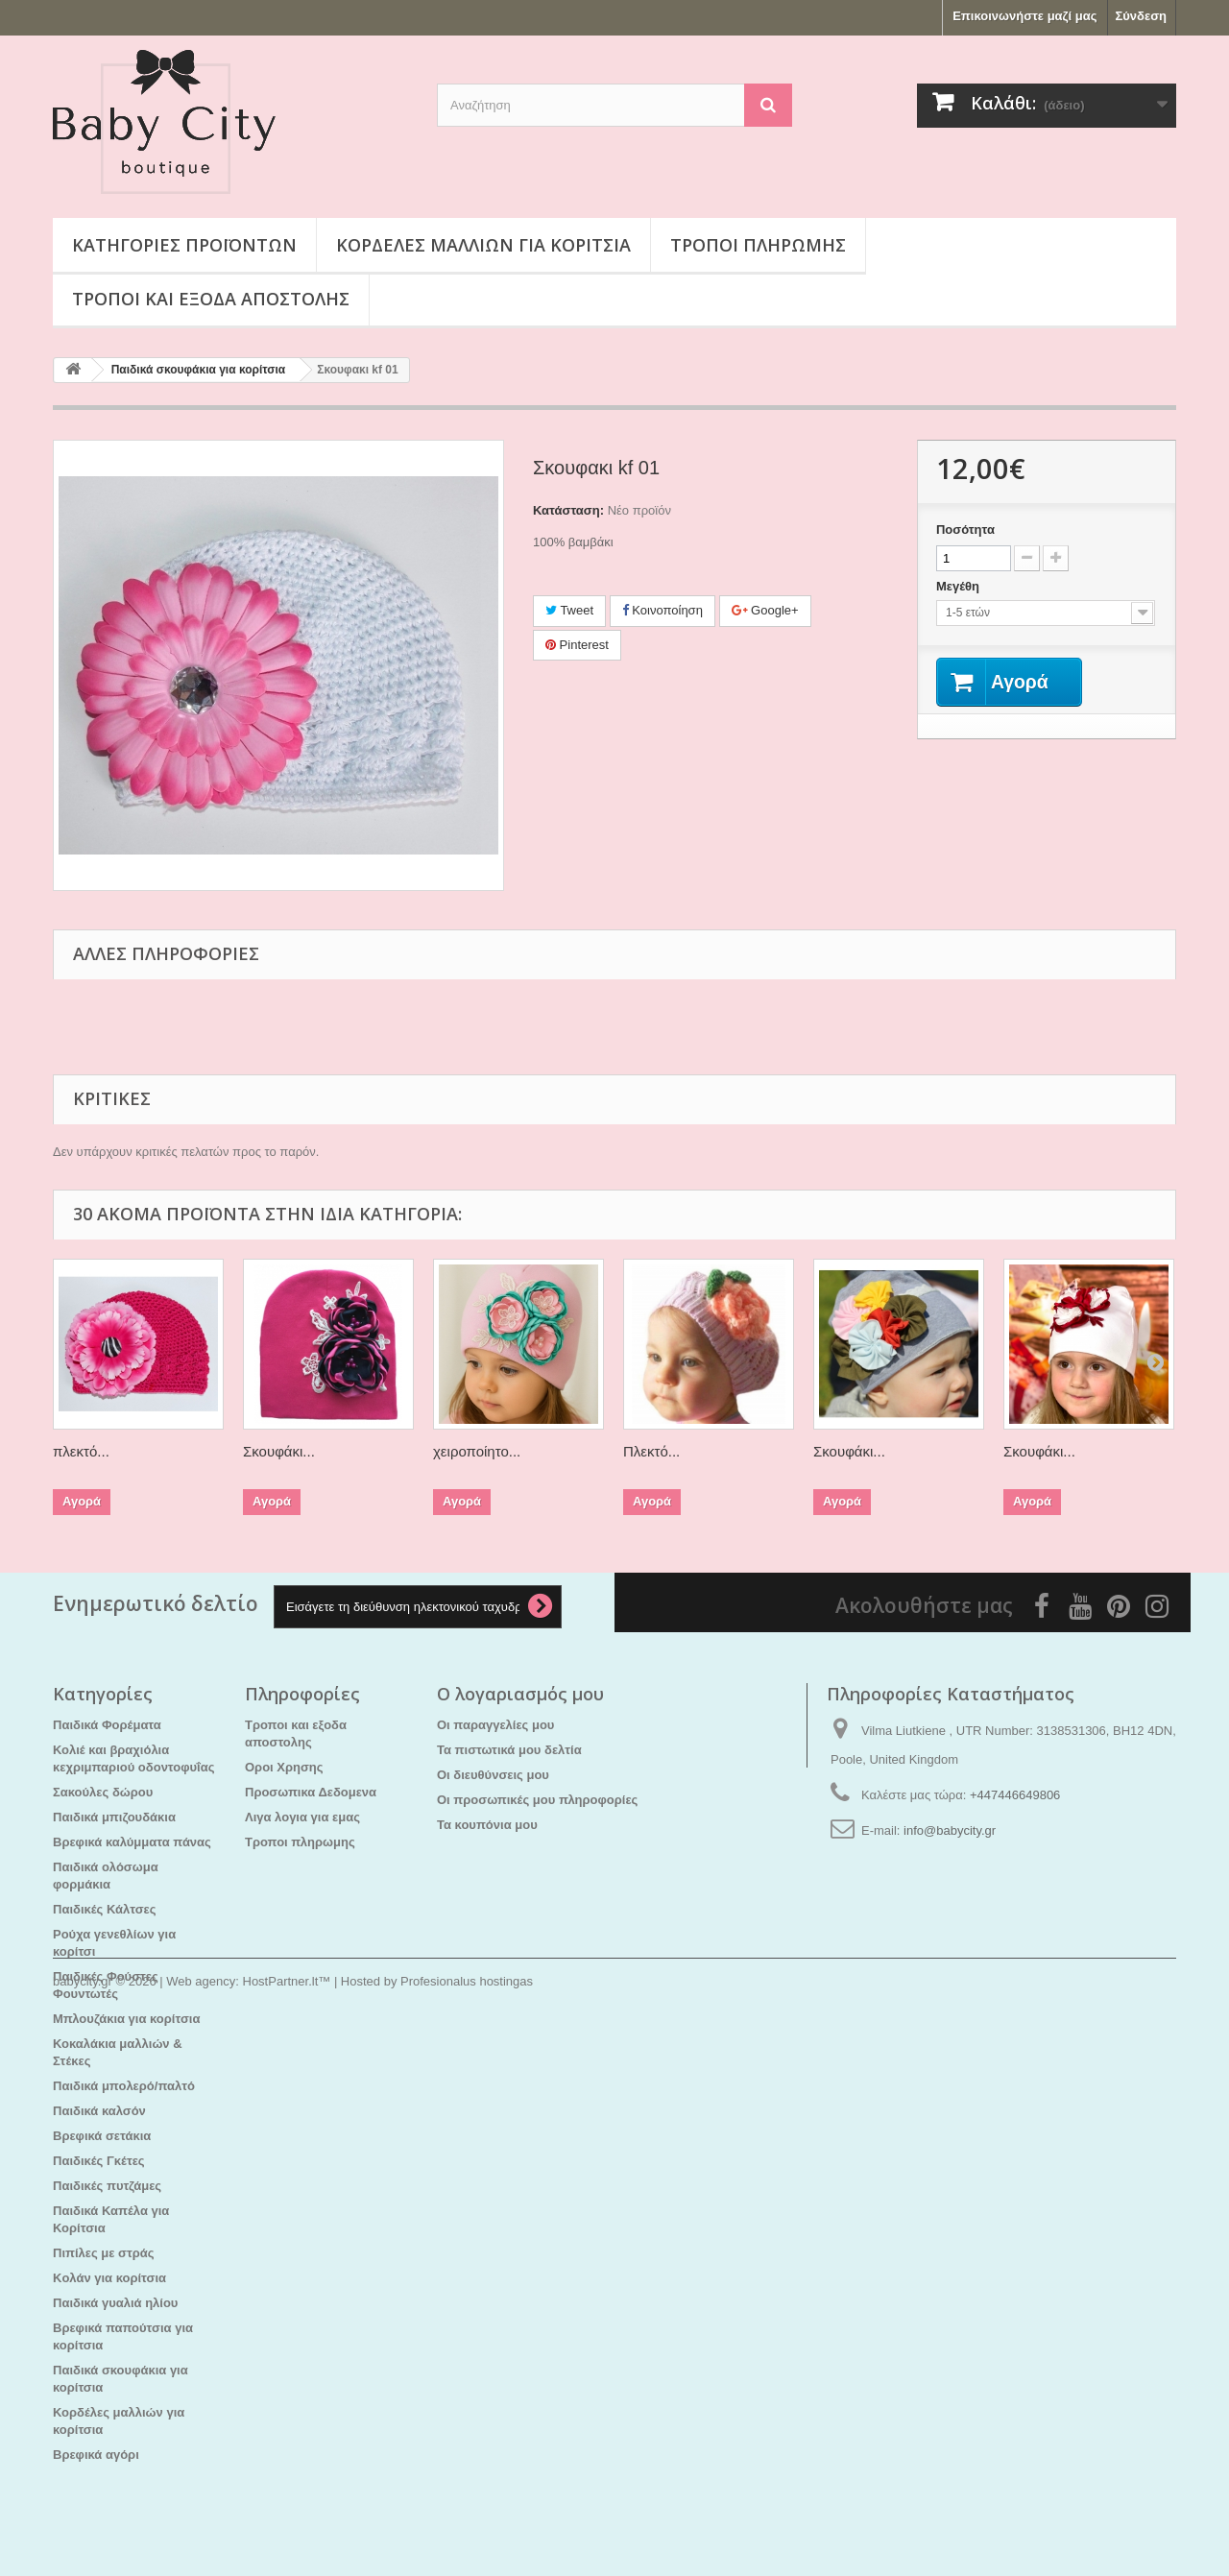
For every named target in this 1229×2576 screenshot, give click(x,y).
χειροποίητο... (476, 1451)
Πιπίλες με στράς (104, 2253)
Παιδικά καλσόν (99, 2111)
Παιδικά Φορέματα (107, 1725)
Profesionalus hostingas (466, 2523)
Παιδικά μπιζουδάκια (114, 1817)
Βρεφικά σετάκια (102, 2136)
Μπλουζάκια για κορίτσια (126, 2018)
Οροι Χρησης (284, 1767)
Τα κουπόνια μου (487, 1825)
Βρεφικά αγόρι (96, 2454)
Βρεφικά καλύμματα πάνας (132, 1842)
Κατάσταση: (568, 510)
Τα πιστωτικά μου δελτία (509, 1750)
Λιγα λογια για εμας (302, 1817)
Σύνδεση (1142, 16)
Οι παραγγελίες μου (495, 1725)
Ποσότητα (965, 529)
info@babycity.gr (950, 1830)
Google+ (765, 610)
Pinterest (577, 645)
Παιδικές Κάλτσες (105, 1909)
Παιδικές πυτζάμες (107, 2186)
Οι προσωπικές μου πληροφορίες (537, 1800)
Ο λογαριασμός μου (520, 1693)
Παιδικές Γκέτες (99, 2161)
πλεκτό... (81, 1451)
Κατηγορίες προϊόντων (184, 244)
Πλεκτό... (651, 1451)
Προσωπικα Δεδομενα (310, 1792)
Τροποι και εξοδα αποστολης (210, 298)
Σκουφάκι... (279, 1451)
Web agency (200, 2523)
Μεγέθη (959, 586)
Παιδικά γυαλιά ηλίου (115, 2303)
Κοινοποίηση (662, 610)
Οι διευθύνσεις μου (493, 1775)
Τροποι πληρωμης (758, 244)
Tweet (569, 610)
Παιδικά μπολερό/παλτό (124, 2086)
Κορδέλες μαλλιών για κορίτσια (483, 244)
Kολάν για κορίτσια (109, 2278)
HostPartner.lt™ (287, 2523)
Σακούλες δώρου (103, 1792)
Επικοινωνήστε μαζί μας (1024, 16)
